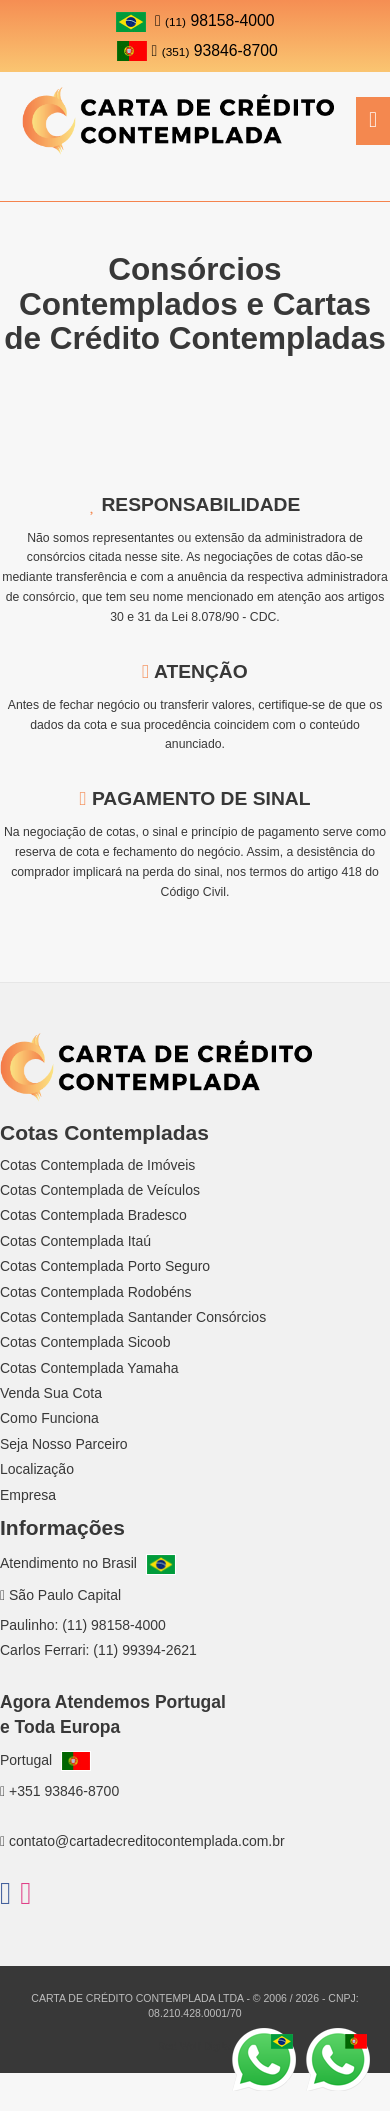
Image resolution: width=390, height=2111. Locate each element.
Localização (37, 1469)
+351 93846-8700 (59, 1791)
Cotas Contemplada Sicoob (85, 1342)
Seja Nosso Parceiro (64, 1444)
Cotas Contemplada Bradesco (93, 1215)
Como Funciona (49, 1418)
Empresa (28, 1495)
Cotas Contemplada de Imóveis (97, 1165)
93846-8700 (197, 50)
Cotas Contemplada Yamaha (89, 1368)
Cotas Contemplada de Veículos (100, 1190)
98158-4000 (215, 20)
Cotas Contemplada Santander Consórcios (133, 1317)
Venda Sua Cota (51, 1393)
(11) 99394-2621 (145, 1650)
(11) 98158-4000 (114, 1625)
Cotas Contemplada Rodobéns (95, 1292)
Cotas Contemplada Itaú (75, 1241)
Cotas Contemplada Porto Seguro (105, 1266)
